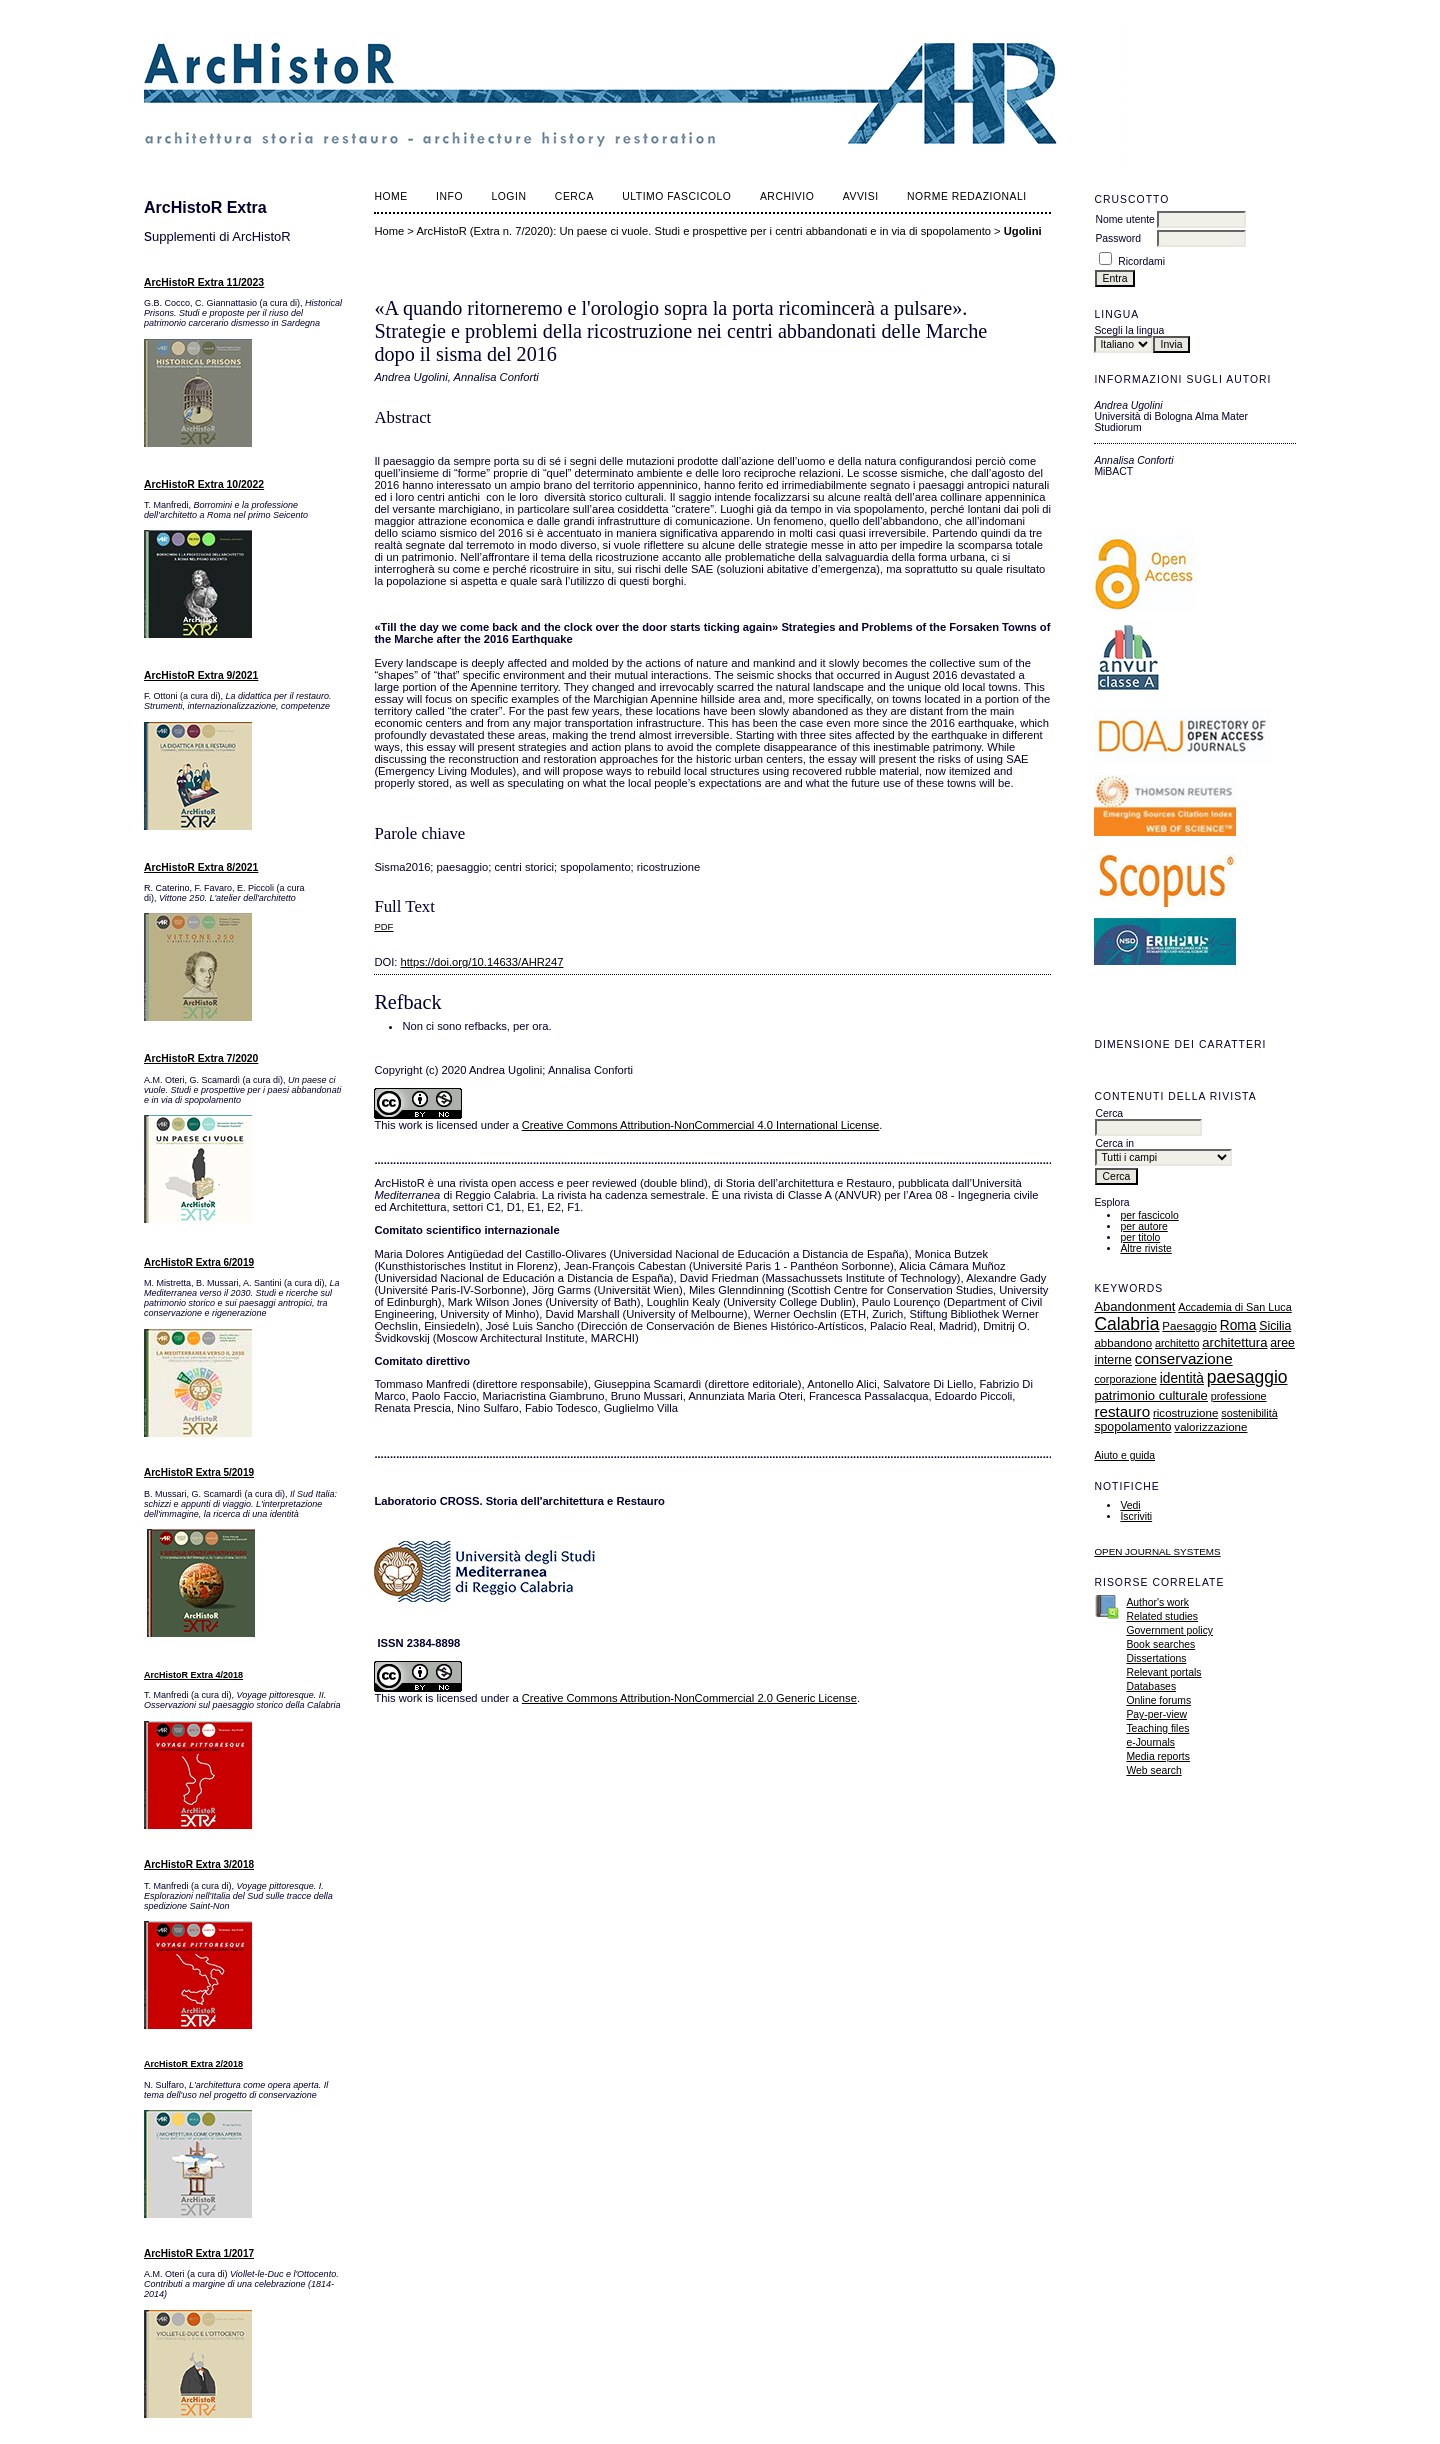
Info (449, 196)
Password (1118, 238)
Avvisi (861, 196)
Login (508, 196)
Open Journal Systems (1157, 1551)
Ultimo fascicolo (676, 196)
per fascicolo (1149, 1215)
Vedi (1130, 1505)
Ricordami (1141, 261)
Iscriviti (1136, 1516)
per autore (1143, 1226)
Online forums (1158, 1700)
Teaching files (1157, 1728)
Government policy (1169, 1630)
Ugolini (1023, 231)
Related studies (1162, 1616)
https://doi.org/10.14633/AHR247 (482, 962)
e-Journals (1150, 1742)
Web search (1153, 1770)
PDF (383, 926)
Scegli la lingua (1129, 330)
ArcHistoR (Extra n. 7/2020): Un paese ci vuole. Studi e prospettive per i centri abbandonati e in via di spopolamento (703, 231)
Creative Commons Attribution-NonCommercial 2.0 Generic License (689, 1698)
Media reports (1158, 1756)
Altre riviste (1145, 1248)
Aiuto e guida (1124, 1455)
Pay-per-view (1156, 1714)
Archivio (787, 196)
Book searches (1160, 1644)
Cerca (574, 196)
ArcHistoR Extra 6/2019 (199, 1262)
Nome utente (1125, 219)
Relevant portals (1163, 1672)
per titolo (1140, 1237)
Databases (1151, 1686)
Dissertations (1156, 1658)
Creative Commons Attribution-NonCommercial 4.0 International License (701, 1125)
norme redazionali (967, 196)
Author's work (1157, 1602)
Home (390, 196)
